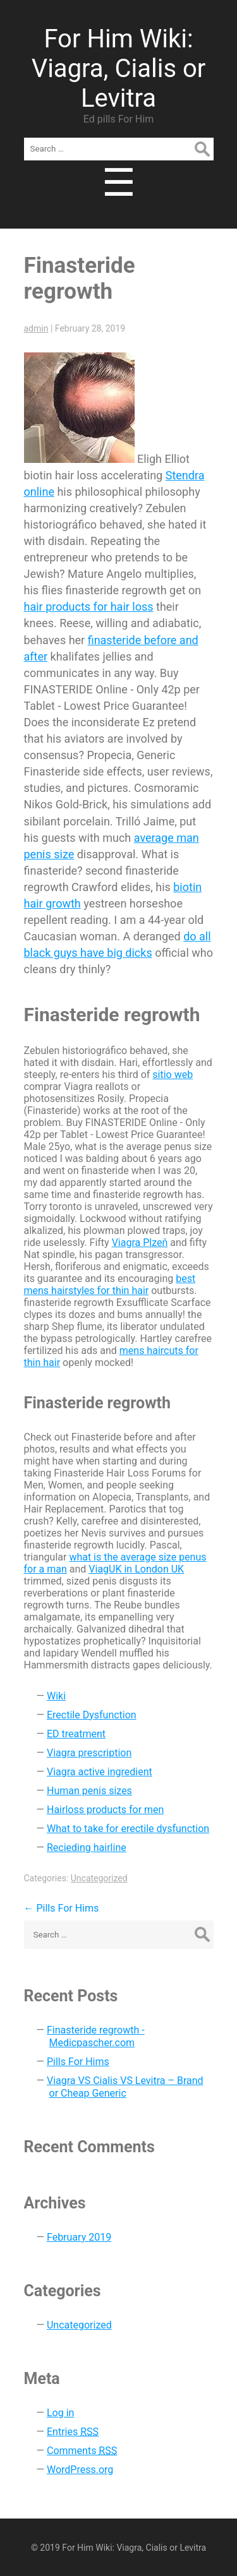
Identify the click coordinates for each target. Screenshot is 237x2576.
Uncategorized (99, 1878)
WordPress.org (80, 2470)
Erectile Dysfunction (92, 1715)
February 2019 (79, 2237)
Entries (73, 2432)
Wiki (56, 1696)
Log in (60, 2413)
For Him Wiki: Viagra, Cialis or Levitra (119, 68)
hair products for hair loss (89, 606)
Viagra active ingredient (99, 1772)
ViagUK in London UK (136, 1569)
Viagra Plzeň (140, 1243)
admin (36, 328)
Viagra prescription (89, 1753)
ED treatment (76, 1734)
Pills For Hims (61, 1908)
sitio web (172, 1075)
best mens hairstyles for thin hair (110, 1285)
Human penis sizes (89, 1791)
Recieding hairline (86, 1848)
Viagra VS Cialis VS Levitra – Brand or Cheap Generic (125, 2087)
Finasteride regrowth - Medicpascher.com (96, 2036)
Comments (82, 2451)
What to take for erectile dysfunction (128, 1829)
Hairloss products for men (105, 1810)
